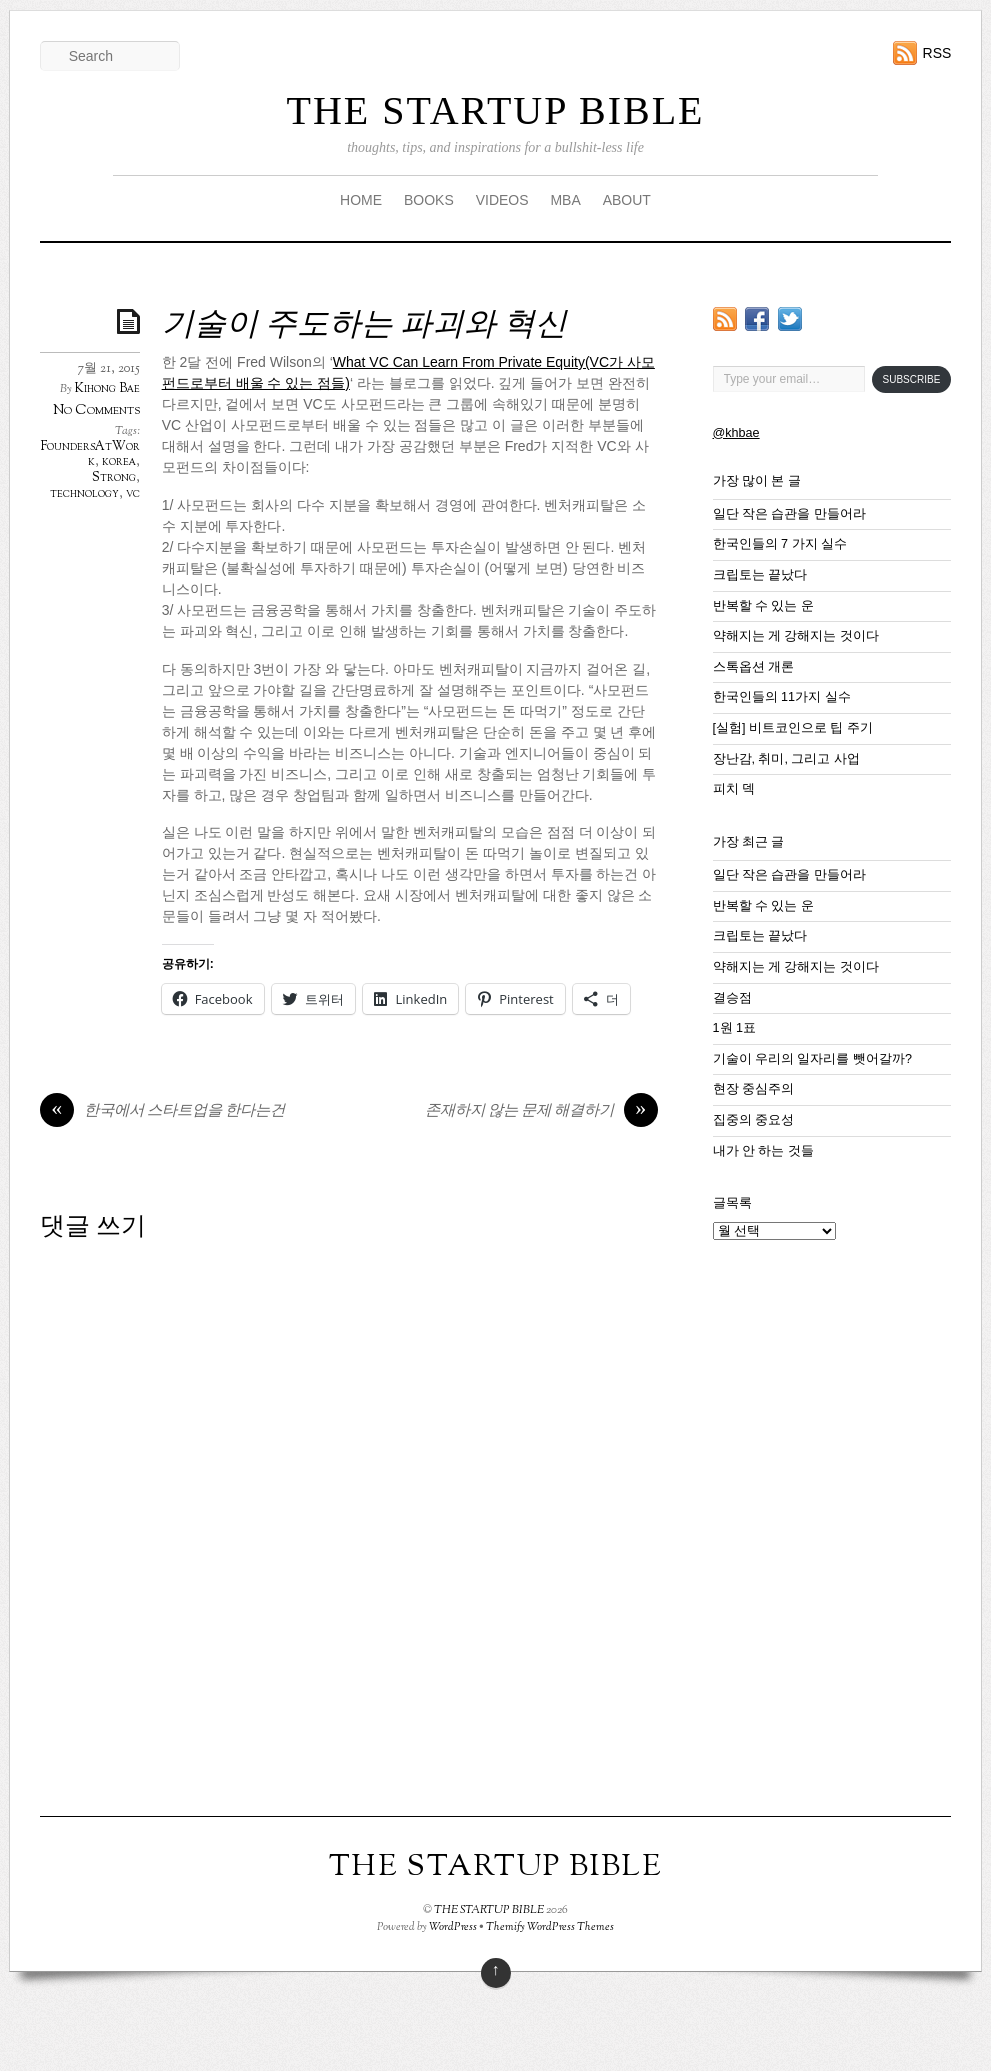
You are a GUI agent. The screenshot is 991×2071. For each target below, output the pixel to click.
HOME (361, 200)
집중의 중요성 (754, 1120)
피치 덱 (734, 789)
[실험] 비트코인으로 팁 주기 (793, 728)
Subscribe (912, 379)
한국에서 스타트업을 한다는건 (162, 1112)
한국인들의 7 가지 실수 (780, 544)
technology (84, 494)
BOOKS (429, 200)
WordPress (453, 1927)
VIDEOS (502, 200)
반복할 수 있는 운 (764, 606)
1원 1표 (735, 1028)
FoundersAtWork (90, 455)
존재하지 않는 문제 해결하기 (541, 1112)
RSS (937, 53)
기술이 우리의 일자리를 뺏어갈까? (813, 1059)
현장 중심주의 (754, 1089)
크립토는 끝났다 (760, 575)
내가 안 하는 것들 (764, 1151)
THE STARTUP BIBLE (495, 110)
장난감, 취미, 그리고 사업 (787, 759)
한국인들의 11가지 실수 (782, 697)
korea (119, 462)
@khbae (736, 433)
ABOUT (627, 200)
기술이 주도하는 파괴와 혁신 (364, 326)
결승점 (732, 998)
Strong (114, 478)
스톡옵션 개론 (754, 667)
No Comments (96, 410)
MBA (565, 200)
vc (133, 494)
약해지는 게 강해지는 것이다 (796, 636)
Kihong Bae (107, 389)
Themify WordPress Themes (550, 1927)
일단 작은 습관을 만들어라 (790, 514)
